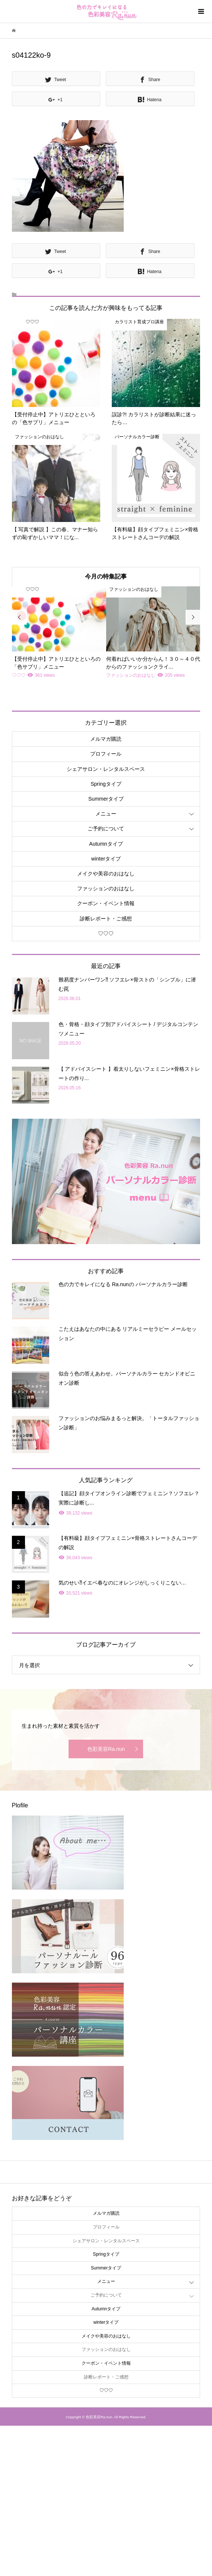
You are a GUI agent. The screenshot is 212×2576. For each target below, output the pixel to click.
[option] (59, 633)
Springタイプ (106, 784)
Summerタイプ (106, 799)
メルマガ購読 (105, 739)
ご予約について (106, 829)
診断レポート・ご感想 (106, 919)
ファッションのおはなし (106, 888)
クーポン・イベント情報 (106, 903)
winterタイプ (106, 859)
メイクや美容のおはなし (106, 874)
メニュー (105, 814)
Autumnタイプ (106, 844)
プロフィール (105, 754)
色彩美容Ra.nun (106, 1749)
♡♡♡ (106, 933)
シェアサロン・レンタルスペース (106, 769)
